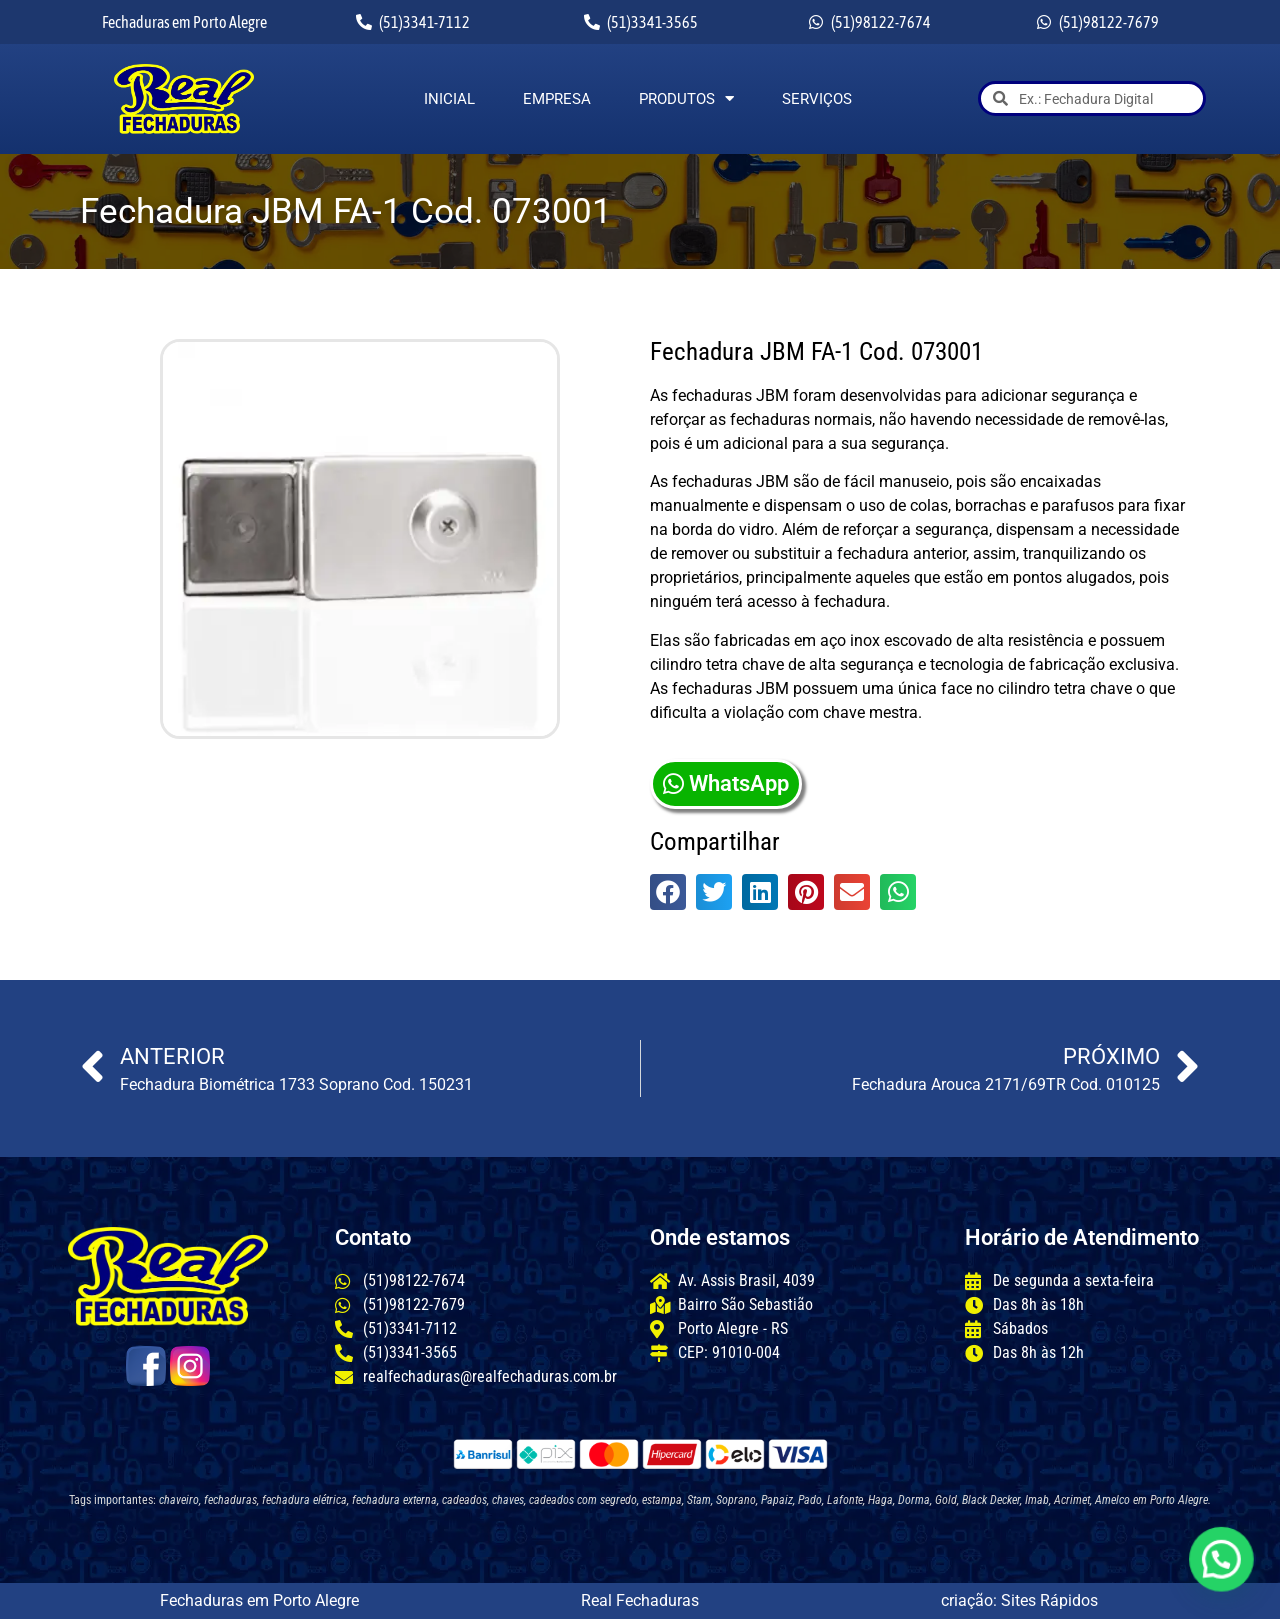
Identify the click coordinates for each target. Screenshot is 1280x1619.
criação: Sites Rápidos (1019, 1600)
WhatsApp (726, 783)
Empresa (557, 99)
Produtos (686, 99)
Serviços (817, 99)
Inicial (449, 99)
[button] (668, 892)
